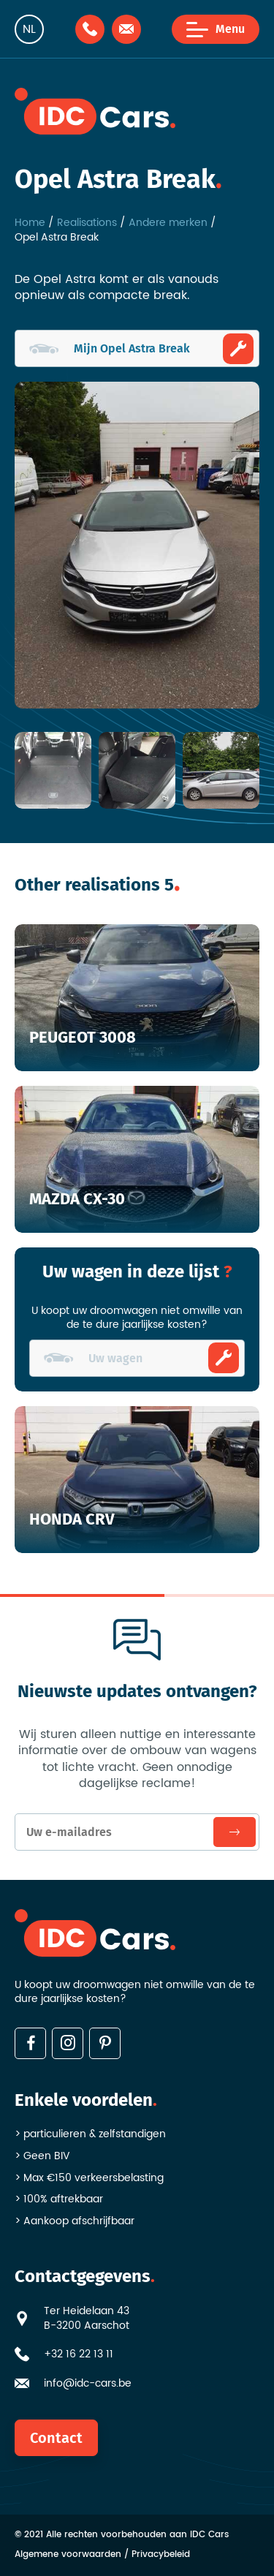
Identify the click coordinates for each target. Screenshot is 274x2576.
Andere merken (168, 223)
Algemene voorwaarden (68, 2555)
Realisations (87, 223)
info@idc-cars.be (88, 2383)
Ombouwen (238, 348)
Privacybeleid (161, 2555)
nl (29, 29)
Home (30, 223)
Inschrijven (234, 1832)
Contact (56, 2438)
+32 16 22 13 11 (78, 2354)
